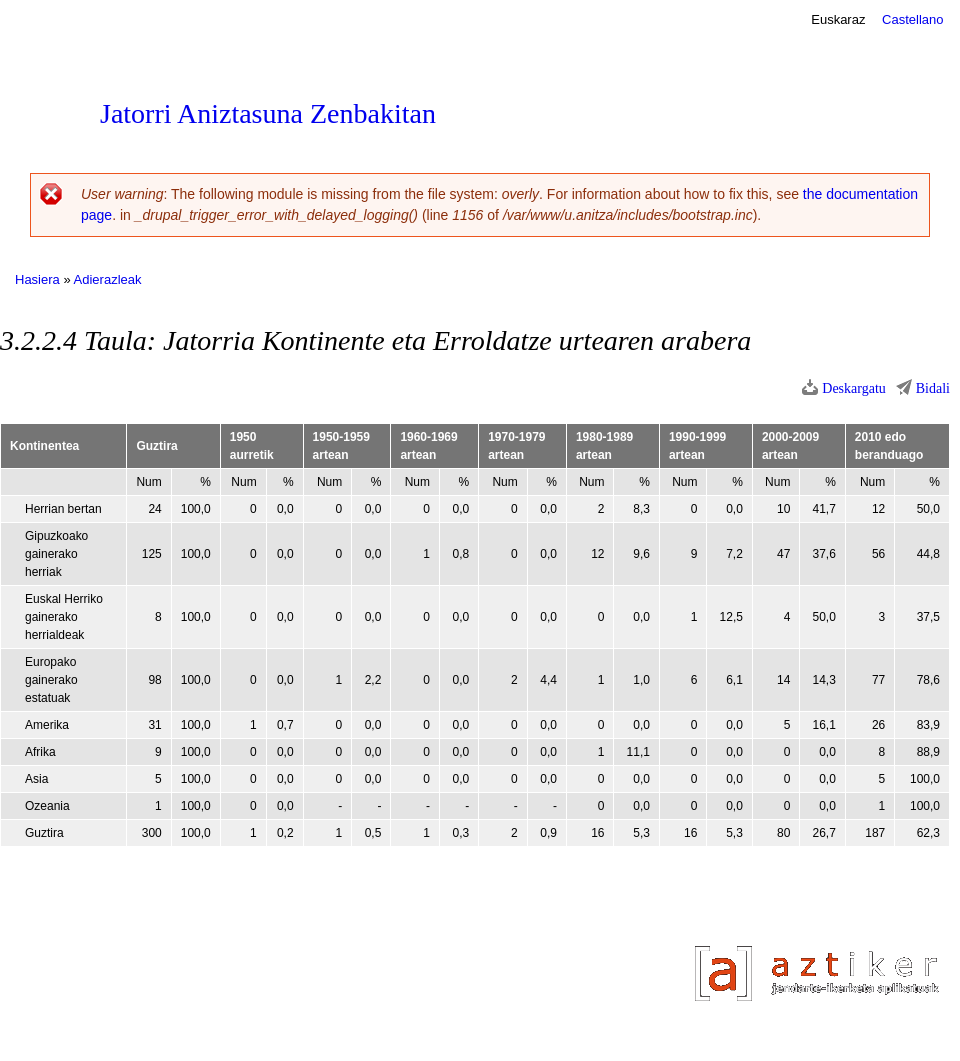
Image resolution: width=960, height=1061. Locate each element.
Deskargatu (854, 388)
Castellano (912, 19)
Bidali (933, 388)
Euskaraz (838, 19)
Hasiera (37, 279)
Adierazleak (108, 279)
